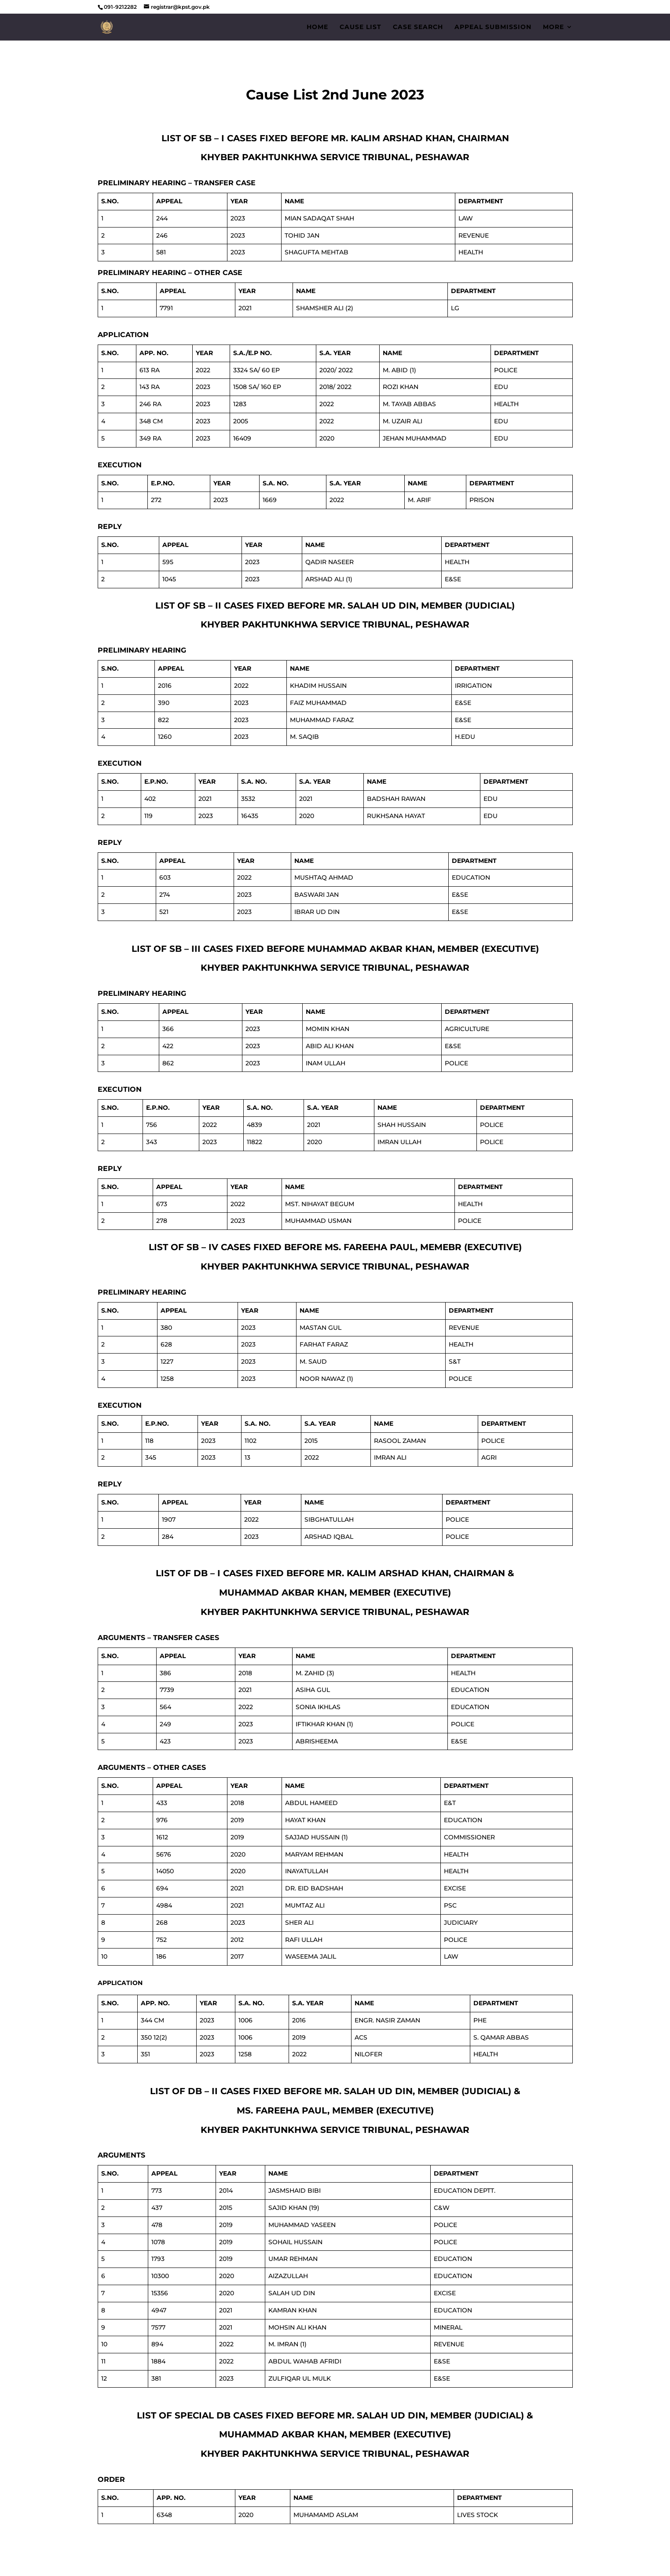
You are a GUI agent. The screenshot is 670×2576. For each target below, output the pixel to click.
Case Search (418, 27)
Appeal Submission (492, 27)
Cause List (360, 27)
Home (317, 27)
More (553, 27)
